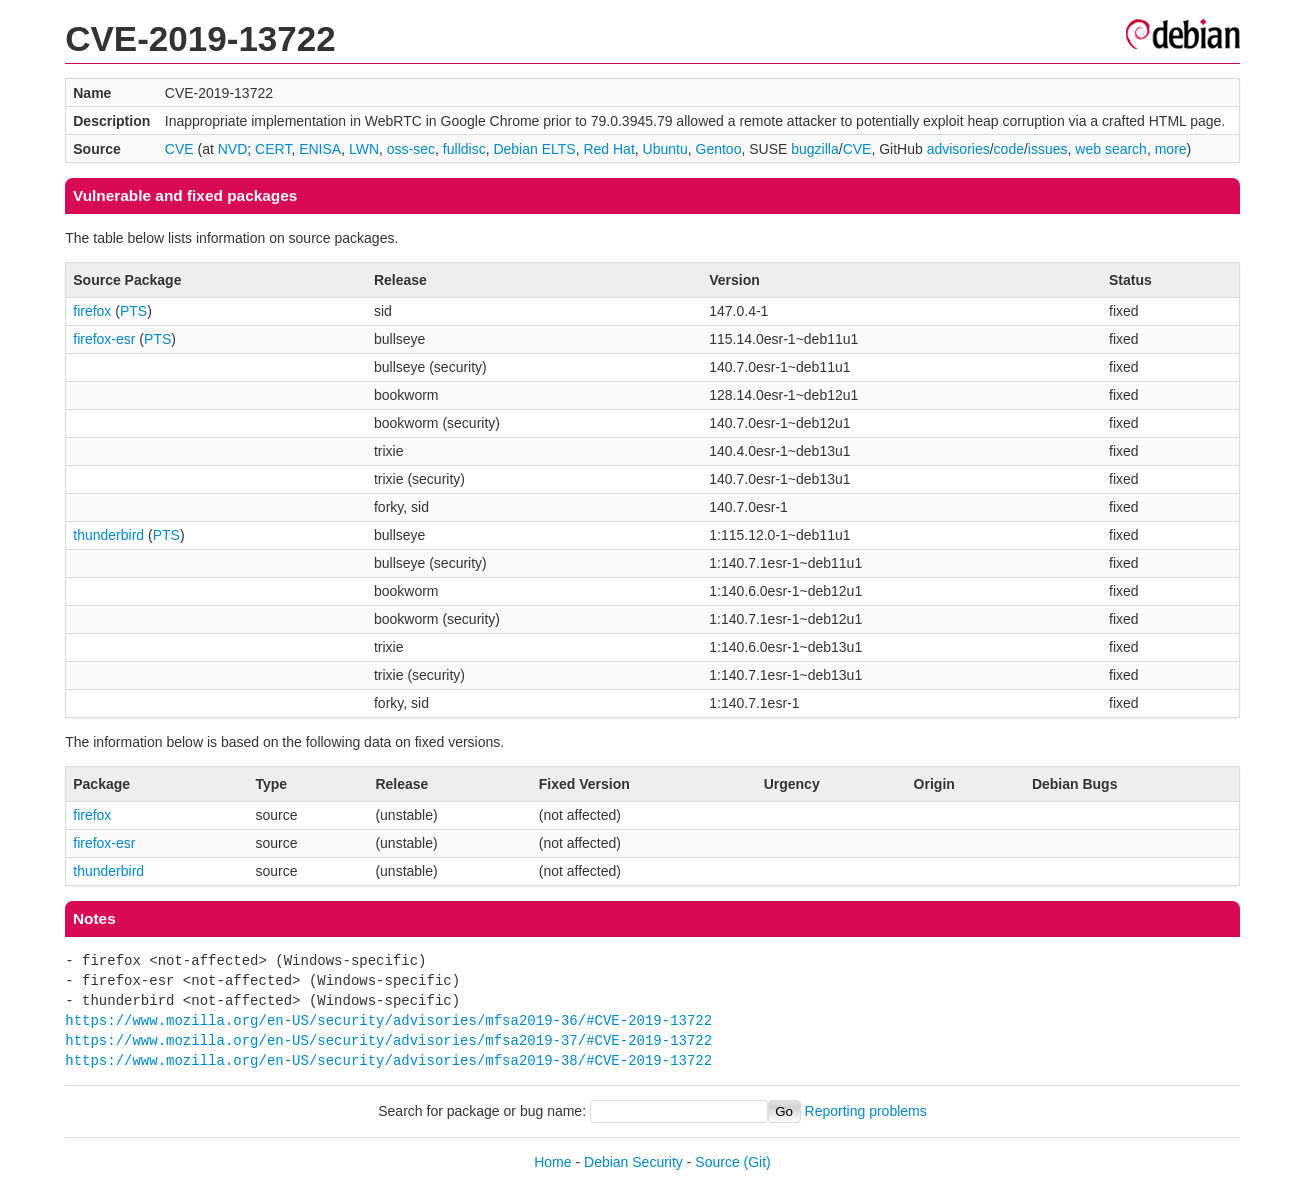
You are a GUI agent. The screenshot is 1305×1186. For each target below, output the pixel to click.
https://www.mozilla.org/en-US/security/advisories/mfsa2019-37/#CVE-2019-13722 (388, 1040)
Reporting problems (866, 1111)
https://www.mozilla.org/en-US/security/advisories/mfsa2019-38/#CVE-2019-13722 (388, 1060)
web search (1111, 149)
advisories (958, 149)
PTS (133, 311)
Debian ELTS (534, 149)
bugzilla (814, 149)
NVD (233, 149)
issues (1048, 149)
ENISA (320, 149)
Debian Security (633, 1162)
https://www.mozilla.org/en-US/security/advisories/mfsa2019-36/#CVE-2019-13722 (388, 1020)
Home (552, 1162)
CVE (179, 149)
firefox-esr (104, 339)
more (1171, 149)
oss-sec (411, 149)
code (1009, 149)
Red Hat (608, 149)
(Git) (757, 1162)
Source (717, 1162)
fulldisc (464, 149)
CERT (273, 149)
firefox (92, 311)
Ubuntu (665, 149)
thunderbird (108, 535)
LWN (364, 149)
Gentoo (719, 149)
